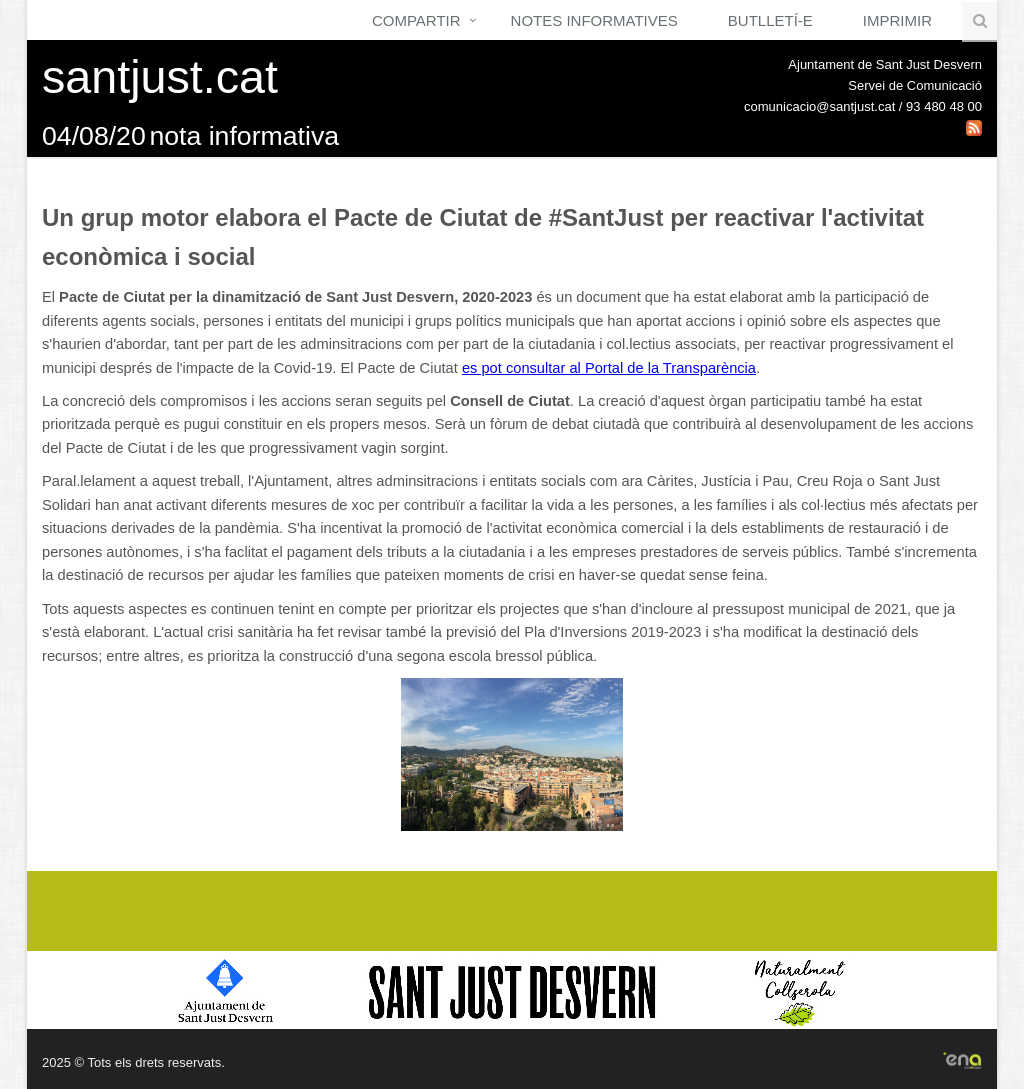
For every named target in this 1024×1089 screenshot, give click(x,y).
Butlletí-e (770, 20)
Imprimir (897, 20)
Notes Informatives (594, 20)
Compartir (416, 20)
